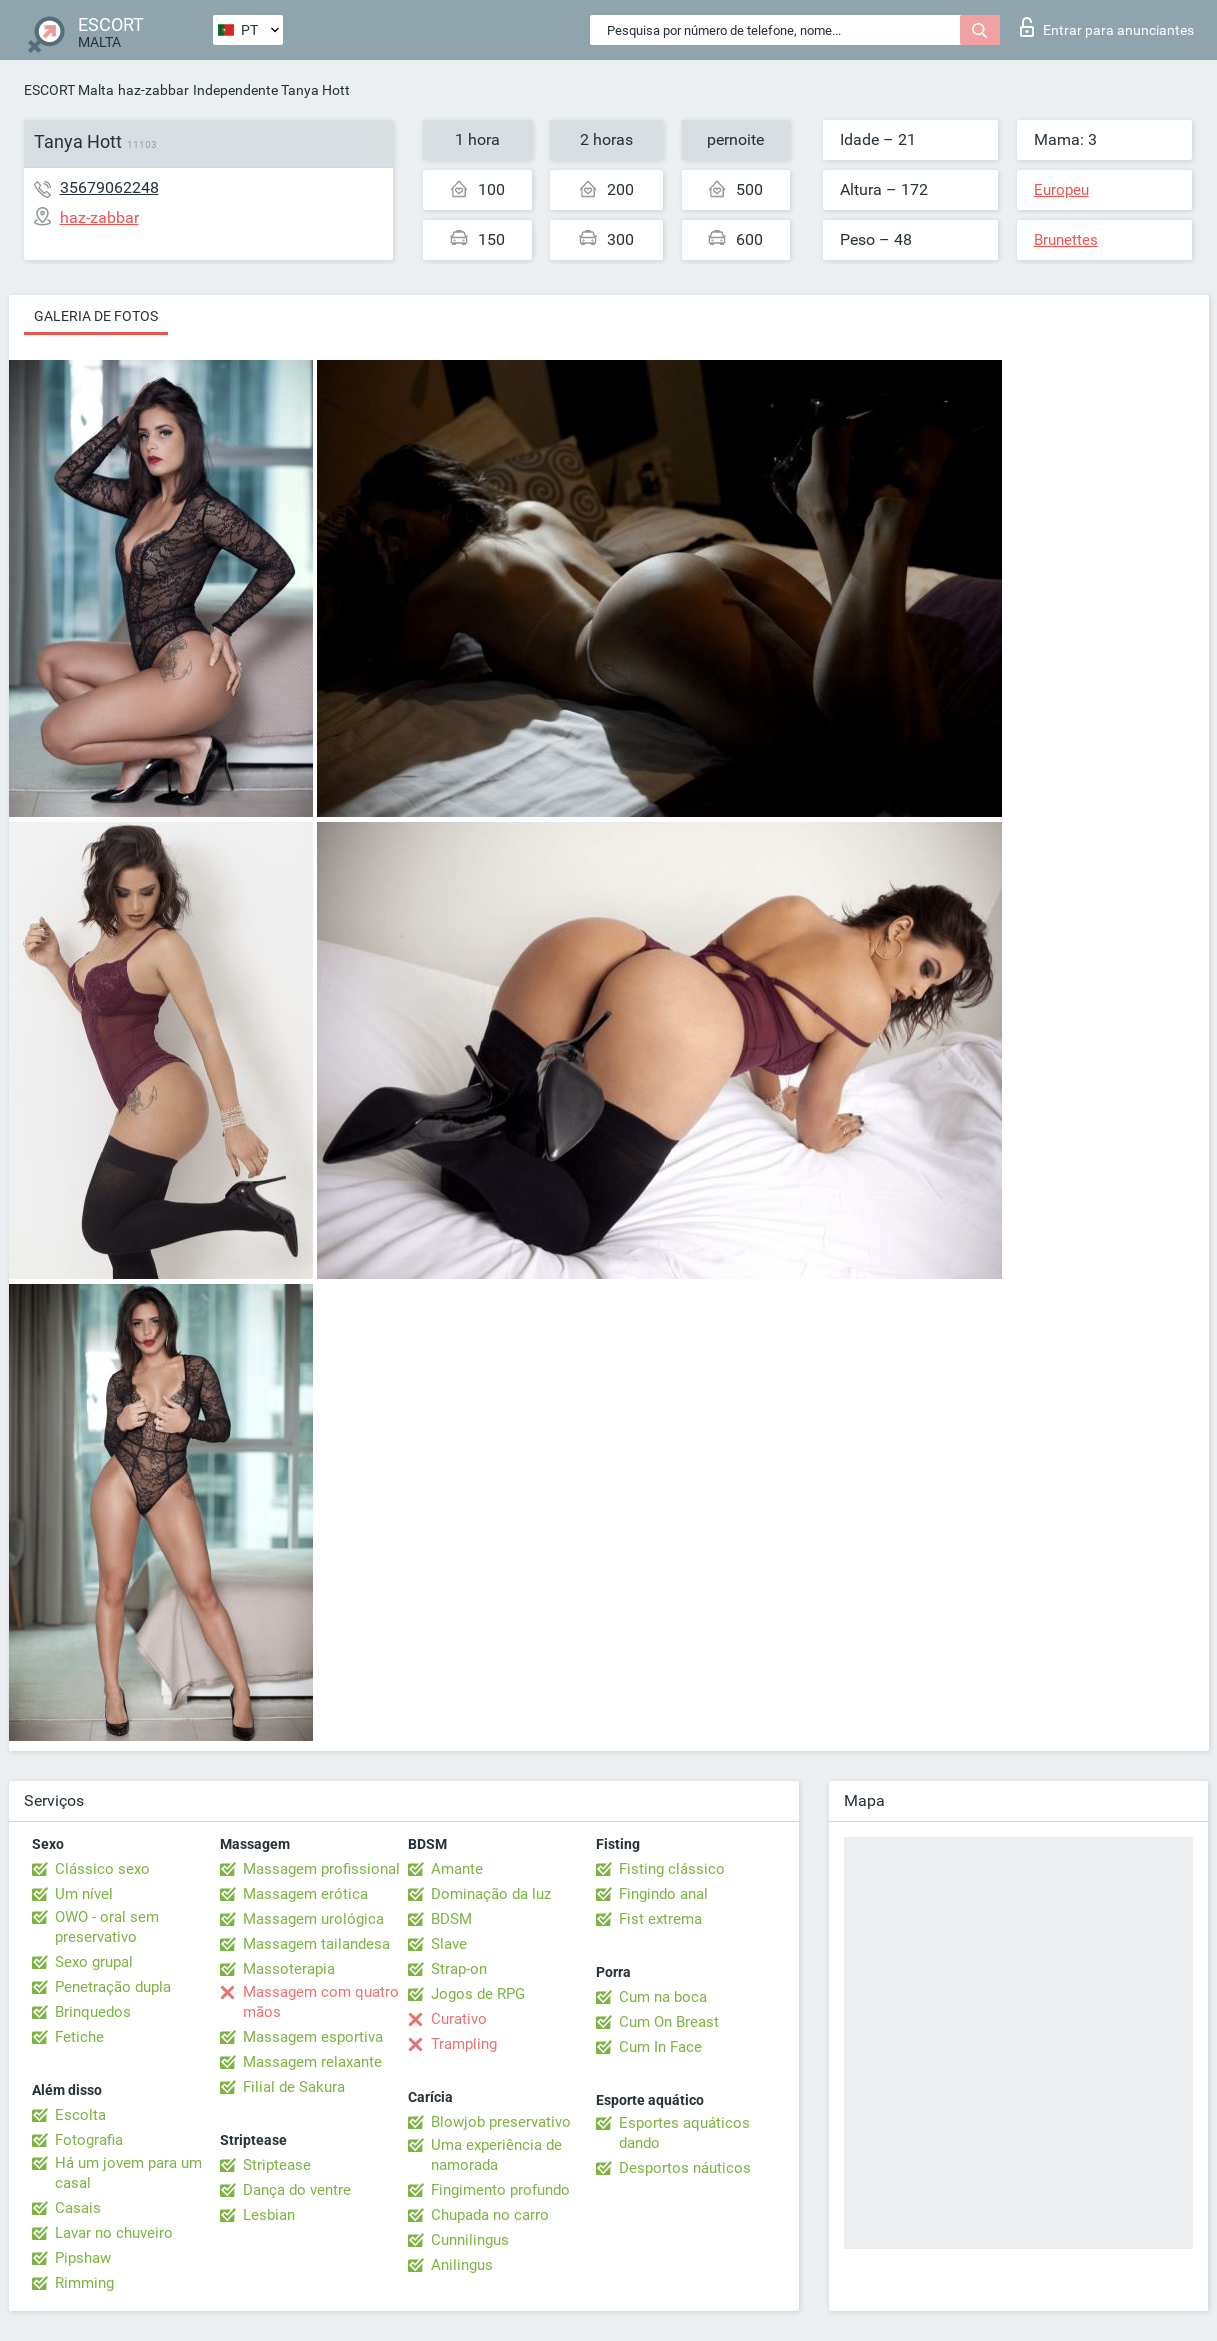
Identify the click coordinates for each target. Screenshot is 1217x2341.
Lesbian (269, 2215)
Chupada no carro (490, 2215)
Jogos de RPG (478, 1994)
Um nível (84, 1894)
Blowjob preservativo (501, 2122)
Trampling (464, 2044)
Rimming (84, 2283)
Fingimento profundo (500, 2190)
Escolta (80, 2115)
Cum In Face (660, 2047)
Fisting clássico (672, 1869)
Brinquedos (93, 2012)
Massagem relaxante (312, 2062)
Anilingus (462, 2265)
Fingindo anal (663, 1894)
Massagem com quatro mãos (321, 2002)
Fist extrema (660, 1919)
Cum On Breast (669, 2022)
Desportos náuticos (685, 2168)
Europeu (1061, 190)
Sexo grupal (94, 1962)
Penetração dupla (113, 1987)
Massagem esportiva (313, 2037)
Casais (78, 2208)
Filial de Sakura (294, 2087)
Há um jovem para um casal (128, 2173)
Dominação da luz (491, 1894)
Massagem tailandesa (316, 1944)
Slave (449, 1944)
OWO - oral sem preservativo (107, 1927)
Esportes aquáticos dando (684, 2133)
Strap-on (459, 1969)
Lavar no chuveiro (114, 2233)
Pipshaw (83, 2258)
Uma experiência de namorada (496, 2155)
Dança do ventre (297, 2190)
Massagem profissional (321, 1869)
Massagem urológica (313, 1919)
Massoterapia (289, 1969)
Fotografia (89, 2140)
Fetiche (79, 2037)
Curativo (459, 2019)
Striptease (277, 2165)
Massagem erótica (305, 1894)
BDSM (451, 1919)
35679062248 (109, 187)
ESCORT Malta (69, 90)
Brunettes (1066, 240)
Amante (457, 1869)
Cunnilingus (470, 2240)
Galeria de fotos (96, 316)
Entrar (1107, 27)
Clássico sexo (102, 1869)
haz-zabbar (153, 90)
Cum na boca (663, 1997)
